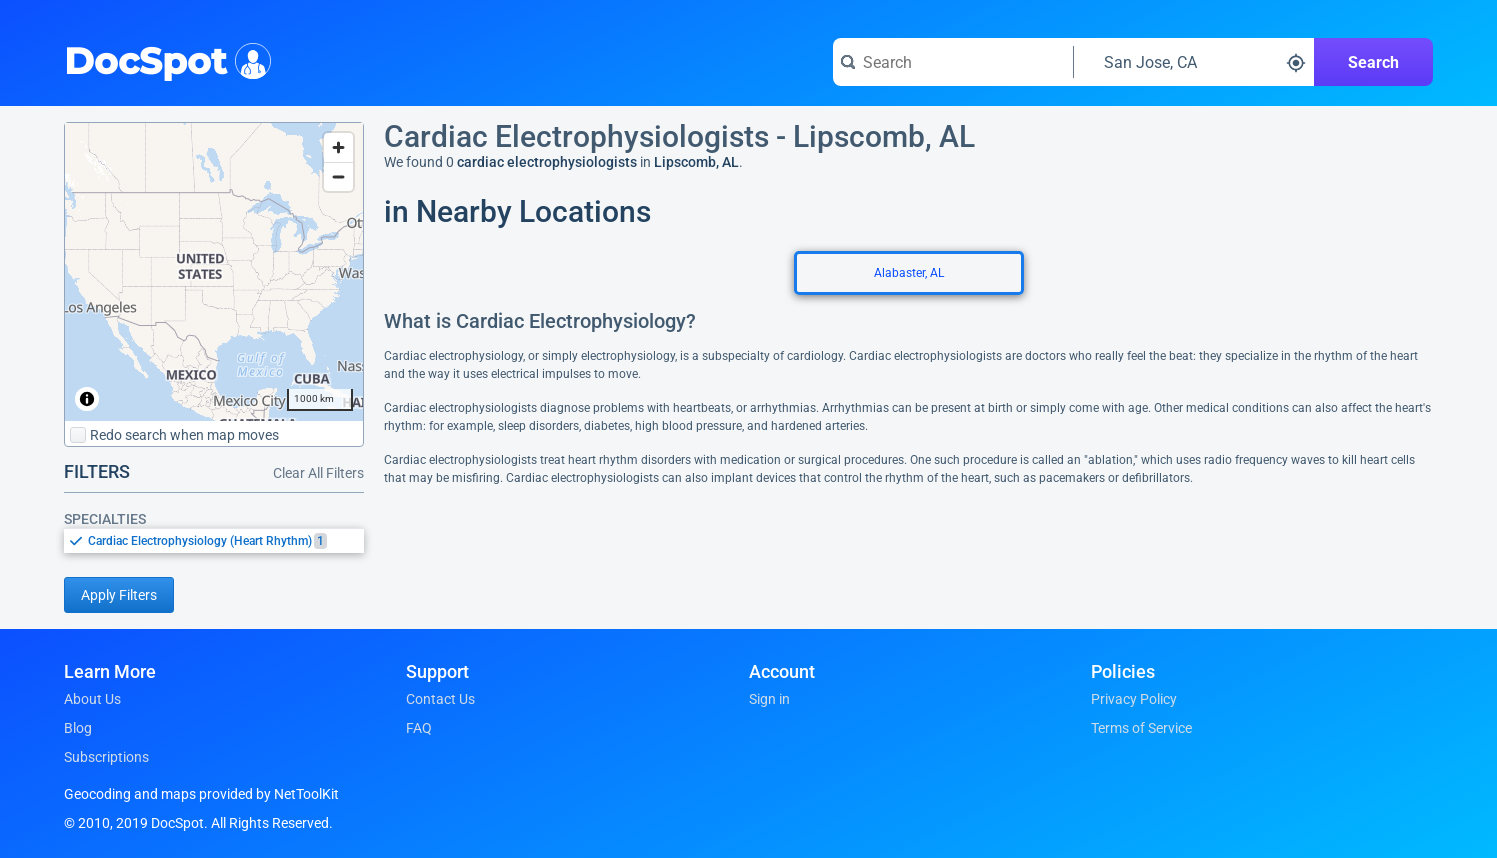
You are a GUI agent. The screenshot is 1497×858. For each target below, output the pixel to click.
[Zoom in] (338, 147)
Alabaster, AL (909, 273)
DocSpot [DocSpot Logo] (163, 59)
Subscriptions (106, 757)
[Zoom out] (338, 176)
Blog (78, 728)
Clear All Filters (318, 473)
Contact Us (440, 699)
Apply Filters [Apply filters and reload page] (119, 595)
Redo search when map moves (174, 435)
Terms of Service (1141, 728)
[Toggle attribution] (87, 399)
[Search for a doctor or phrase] (953, 62)
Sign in (769, 699)
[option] (226, 541)
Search (1373, 62)
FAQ (419, 728)
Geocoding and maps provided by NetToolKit (201, 794)
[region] (214, 272)
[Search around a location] (1194, 62)
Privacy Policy (1134, 699)
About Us (92, 699)
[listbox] (214, 540)
